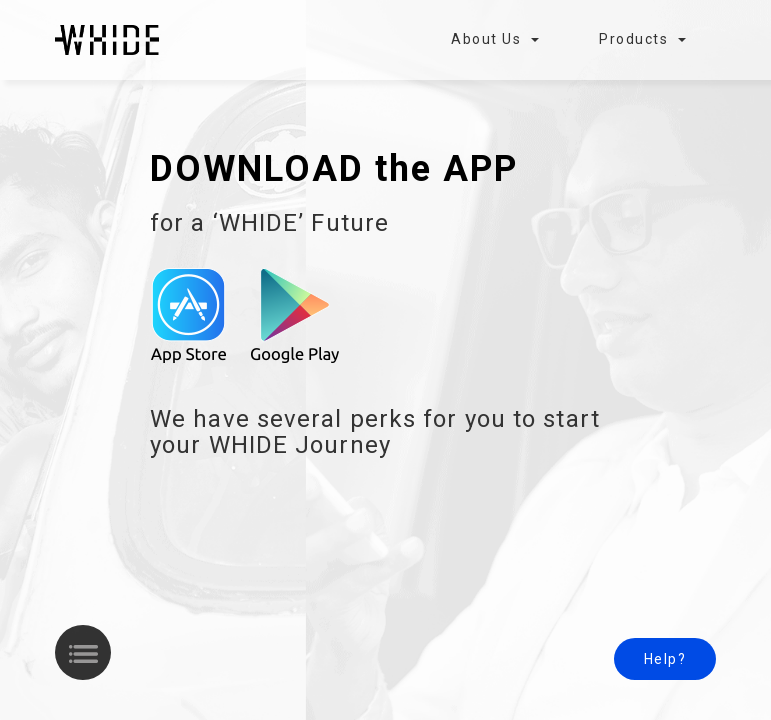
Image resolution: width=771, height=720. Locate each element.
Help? (665, 659)
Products (642, 39)
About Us (495, 39)
